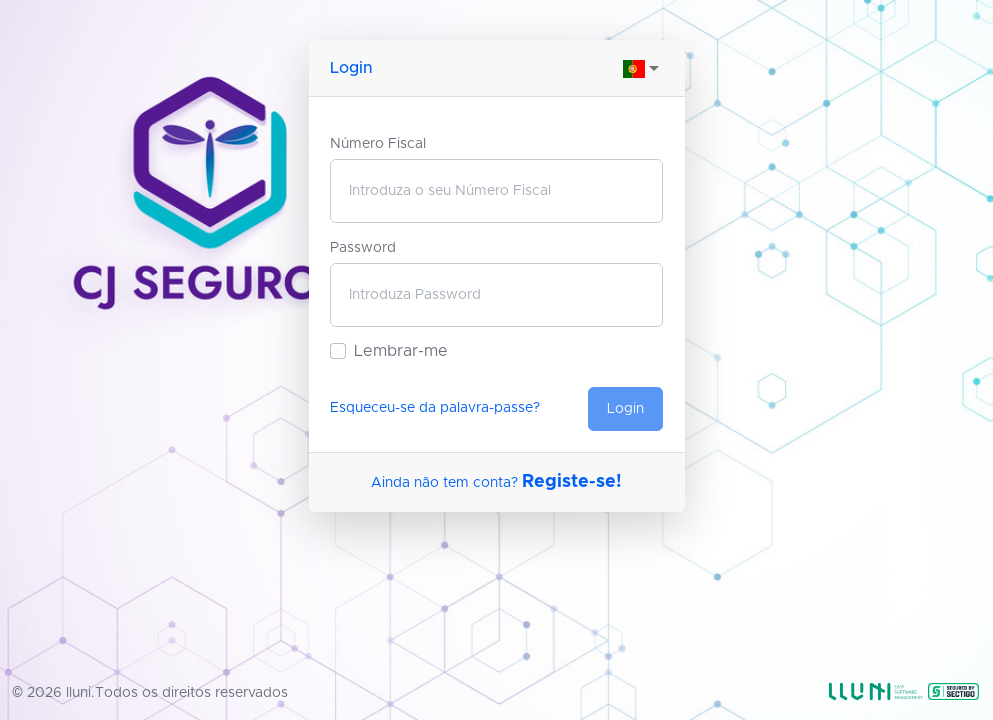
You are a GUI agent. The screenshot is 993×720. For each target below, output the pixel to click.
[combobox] (643, 68)
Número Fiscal (378, 144)
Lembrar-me (401, 351)
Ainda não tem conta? (496, 483)
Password (363, 248)
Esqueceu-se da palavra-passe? (435, 408)
